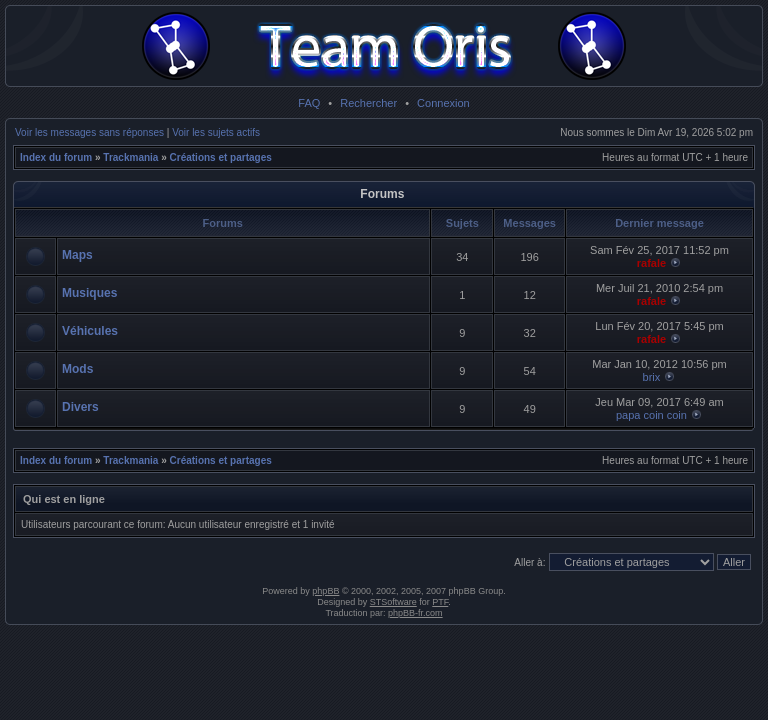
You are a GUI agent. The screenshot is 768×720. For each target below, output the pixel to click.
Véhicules (90, 331)
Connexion (443, 103)
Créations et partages (221, 157)
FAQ (309, 103)
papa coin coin (651, 415)
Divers (80, 407)
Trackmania (130, 157)
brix (652, 377)
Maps (77, 255)
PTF (440, 602)
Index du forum (56, 157)
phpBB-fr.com (415, 613)
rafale (651, 263)
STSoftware (393, 602)
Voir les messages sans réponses (89, 132)
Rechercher (368, 103)
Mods (77, 369)
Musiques (89, 293)
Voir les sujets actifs (216, 132)
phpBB (325, 591)
